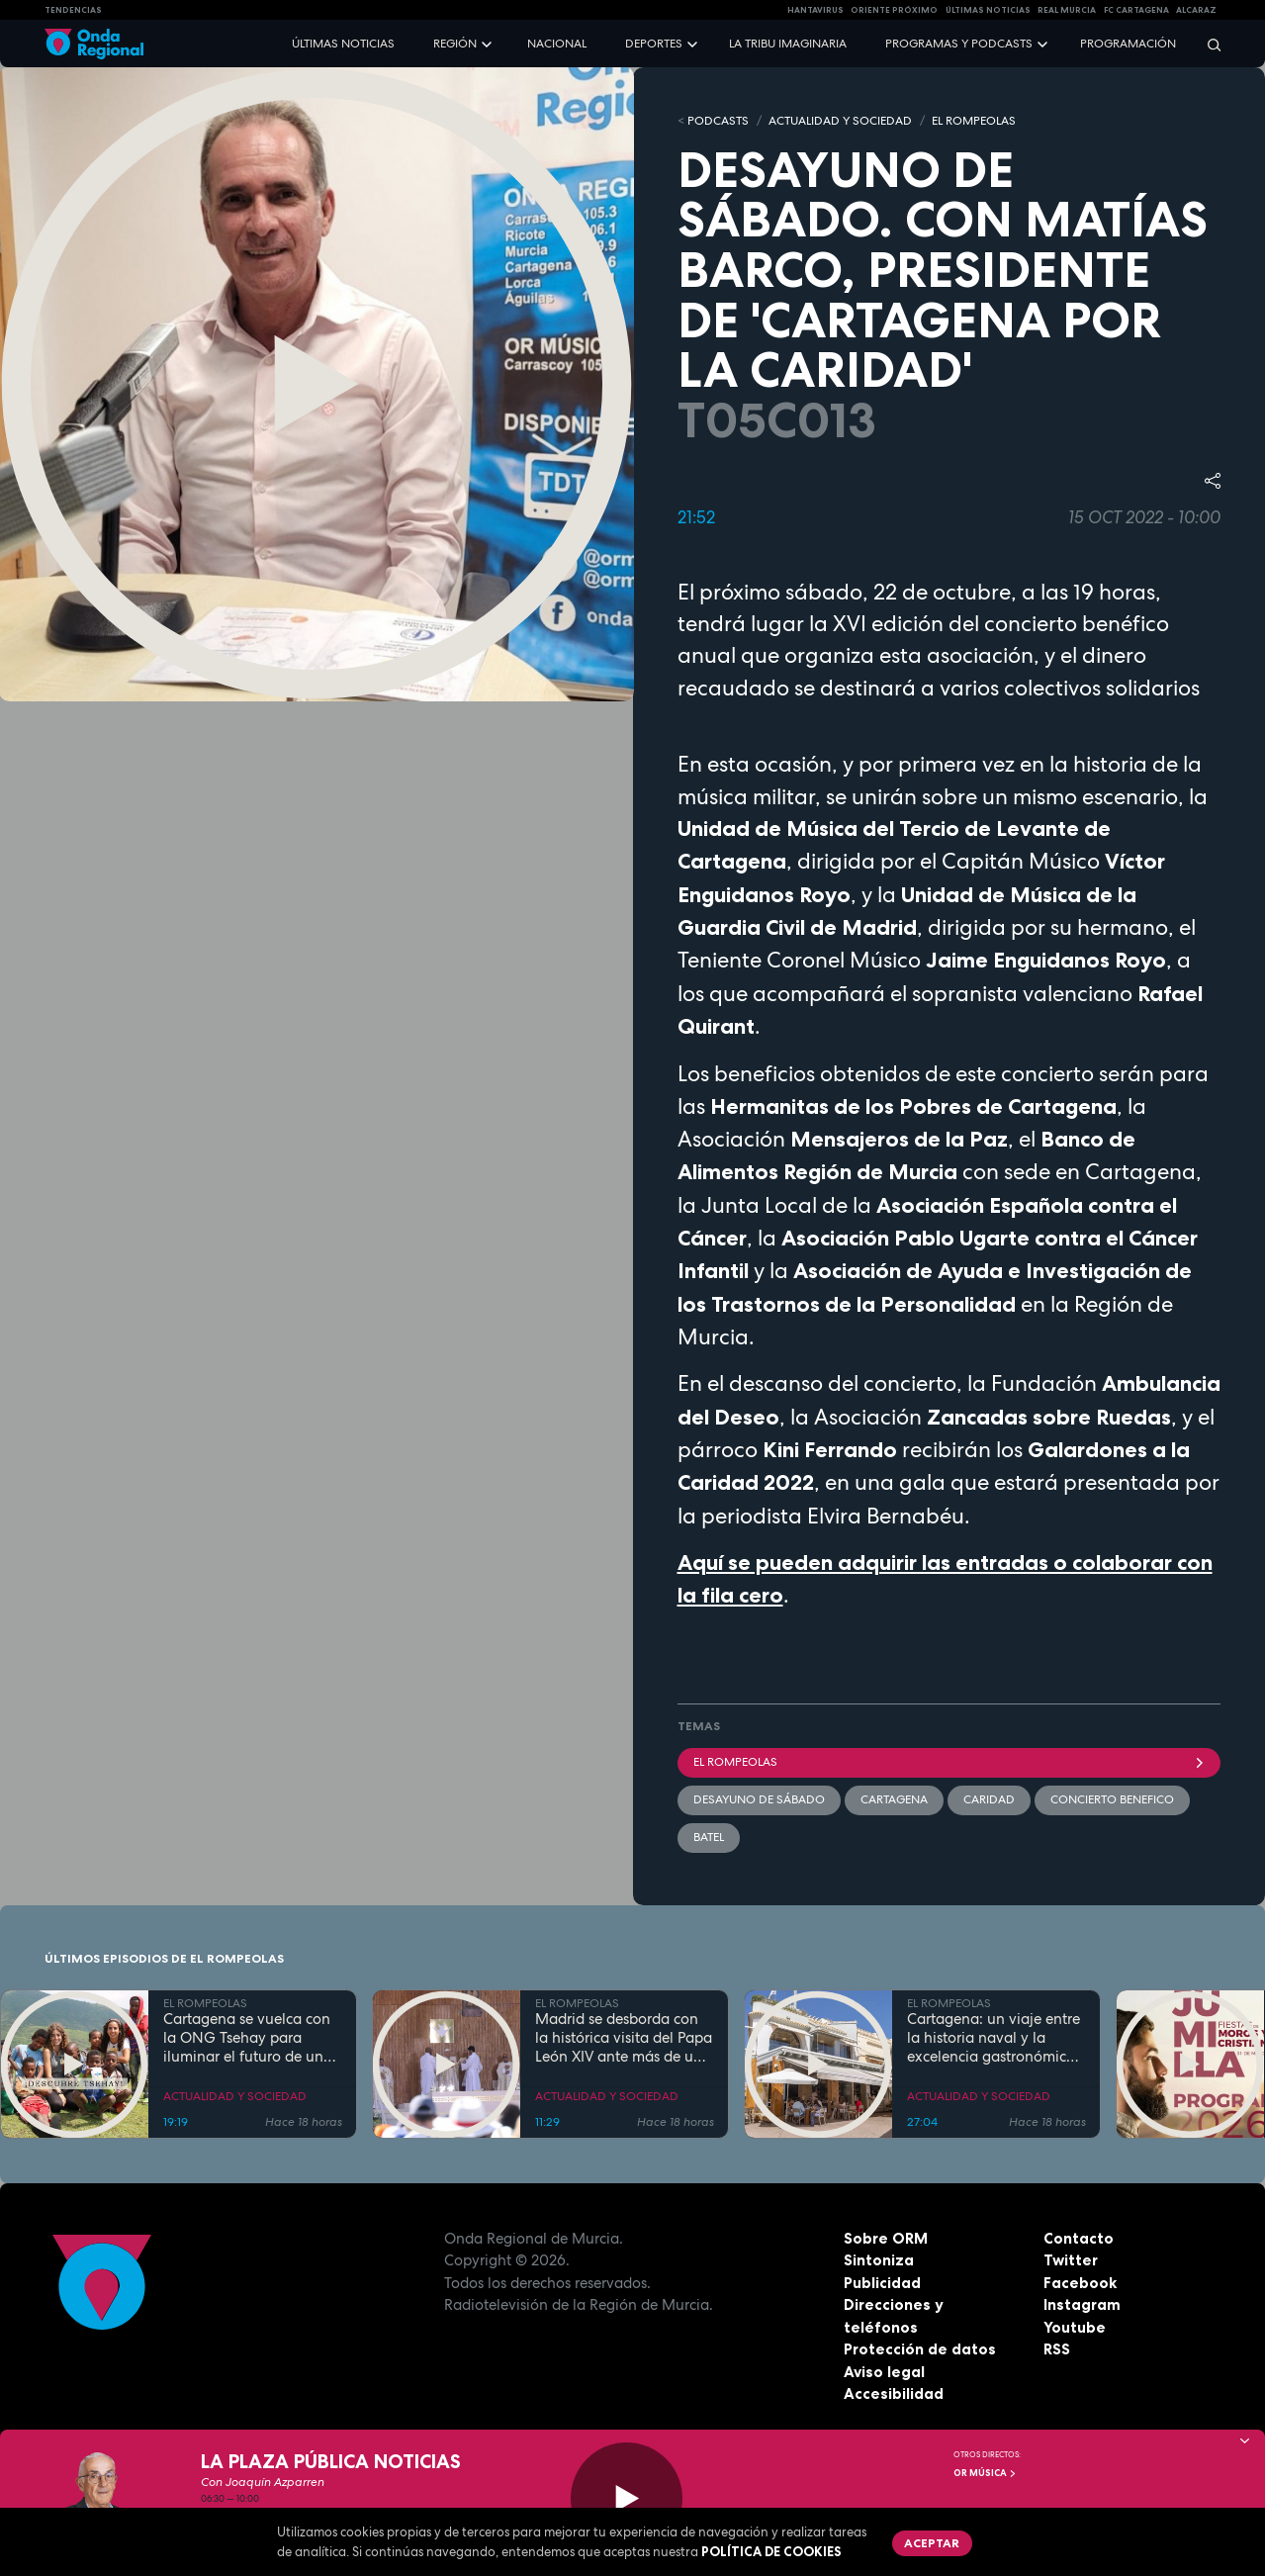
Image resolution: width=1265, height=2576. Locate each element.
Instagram (1082, 2304)
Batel (708, 1837)
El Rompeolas (949, 1762)
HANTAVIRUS (815, 10)
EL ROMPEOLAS (974, 121)
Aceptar (931, 2542)
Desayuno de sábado (759, 1799)
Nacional (557, 43)
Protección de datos (920, 2349)
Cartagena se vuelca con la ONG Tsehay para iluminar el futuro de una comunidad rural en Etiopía (247, 2038)
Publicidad (882, 2282)
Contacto (1078, 2238)
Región (455, 43)
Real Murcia (1067, 10)
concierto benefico (1112, 1799)
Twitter (1070, 2260)
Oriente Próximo (894, 10)
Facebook (1080, 2282)
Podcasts (718, 121)
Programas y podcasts (959, 43)
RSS (1056, 2349)
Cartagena (894, 1799)
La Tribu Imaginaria (788, 43)
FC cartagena (1136, 10)
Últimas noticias (343, 43)
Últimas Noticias (988, 10)
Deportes (653, 43)
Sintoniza (879, 2260)
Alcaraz (1196, 10)
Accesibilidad (894, 2393)
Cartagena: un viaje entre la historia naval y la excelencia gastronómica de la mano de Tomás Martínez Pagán (993, 2038)
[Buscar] (1207, 44)
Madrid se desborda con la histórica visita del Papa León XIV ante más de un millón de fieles (623, 2038)
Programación (1128, 43)
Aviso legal (884, 2371)
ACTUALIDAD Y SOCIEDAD (840, 121)
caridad (989, 1799)
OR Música (985, 2473)
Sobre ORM (886, 2238)
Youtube (1074, 2327)
